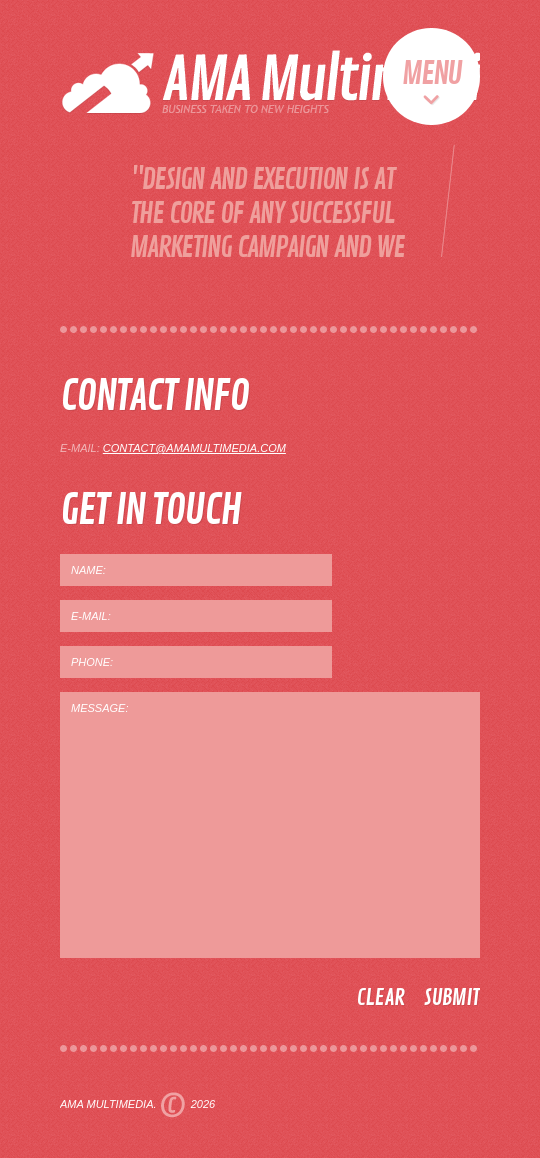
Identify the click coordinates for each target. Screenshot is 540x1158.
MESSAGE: (270, 825)
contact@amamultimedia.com (194, 448)
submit (451, 998)
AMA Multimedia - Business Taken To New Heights (287, 77)
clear (380, 998)
